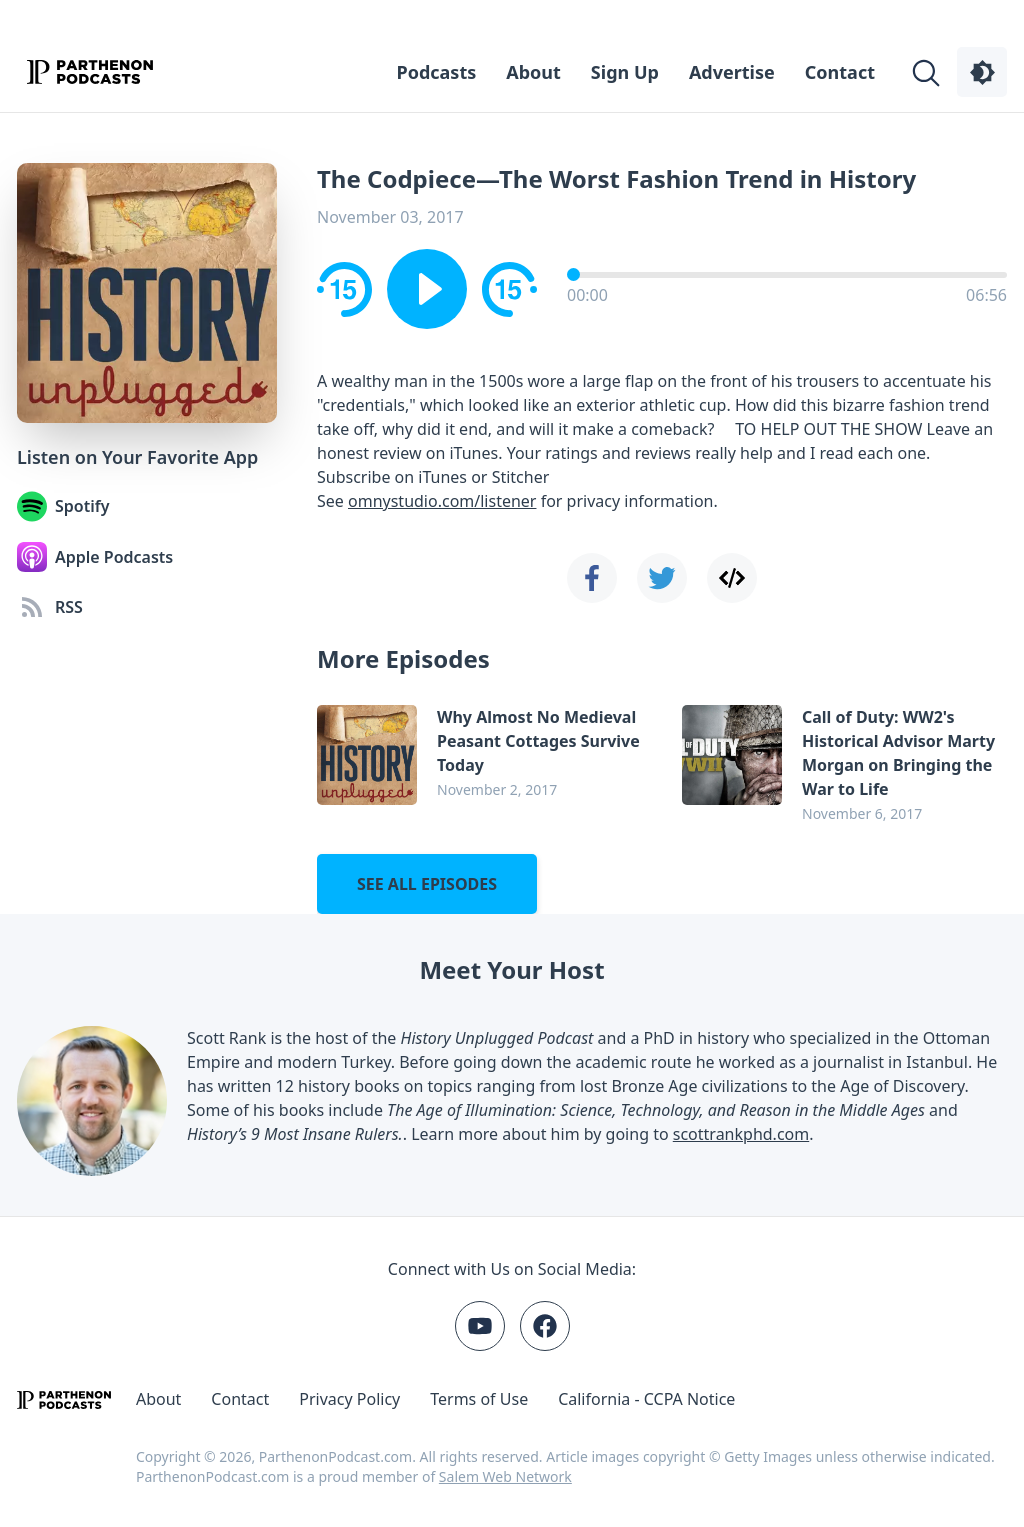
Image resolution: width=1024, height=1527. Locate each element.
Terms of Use (479, 1399)
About (533, 72)
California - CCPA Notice (646, 1399)
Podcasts (437, 72)
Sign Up (625, 72)
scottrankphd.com (741, 1134)
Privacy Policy (349, 1399)
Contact (840, 72)
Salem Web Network (505, 1476)
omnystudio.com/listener (442, 501)
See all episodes (427, 884)
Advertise (732, 72)
